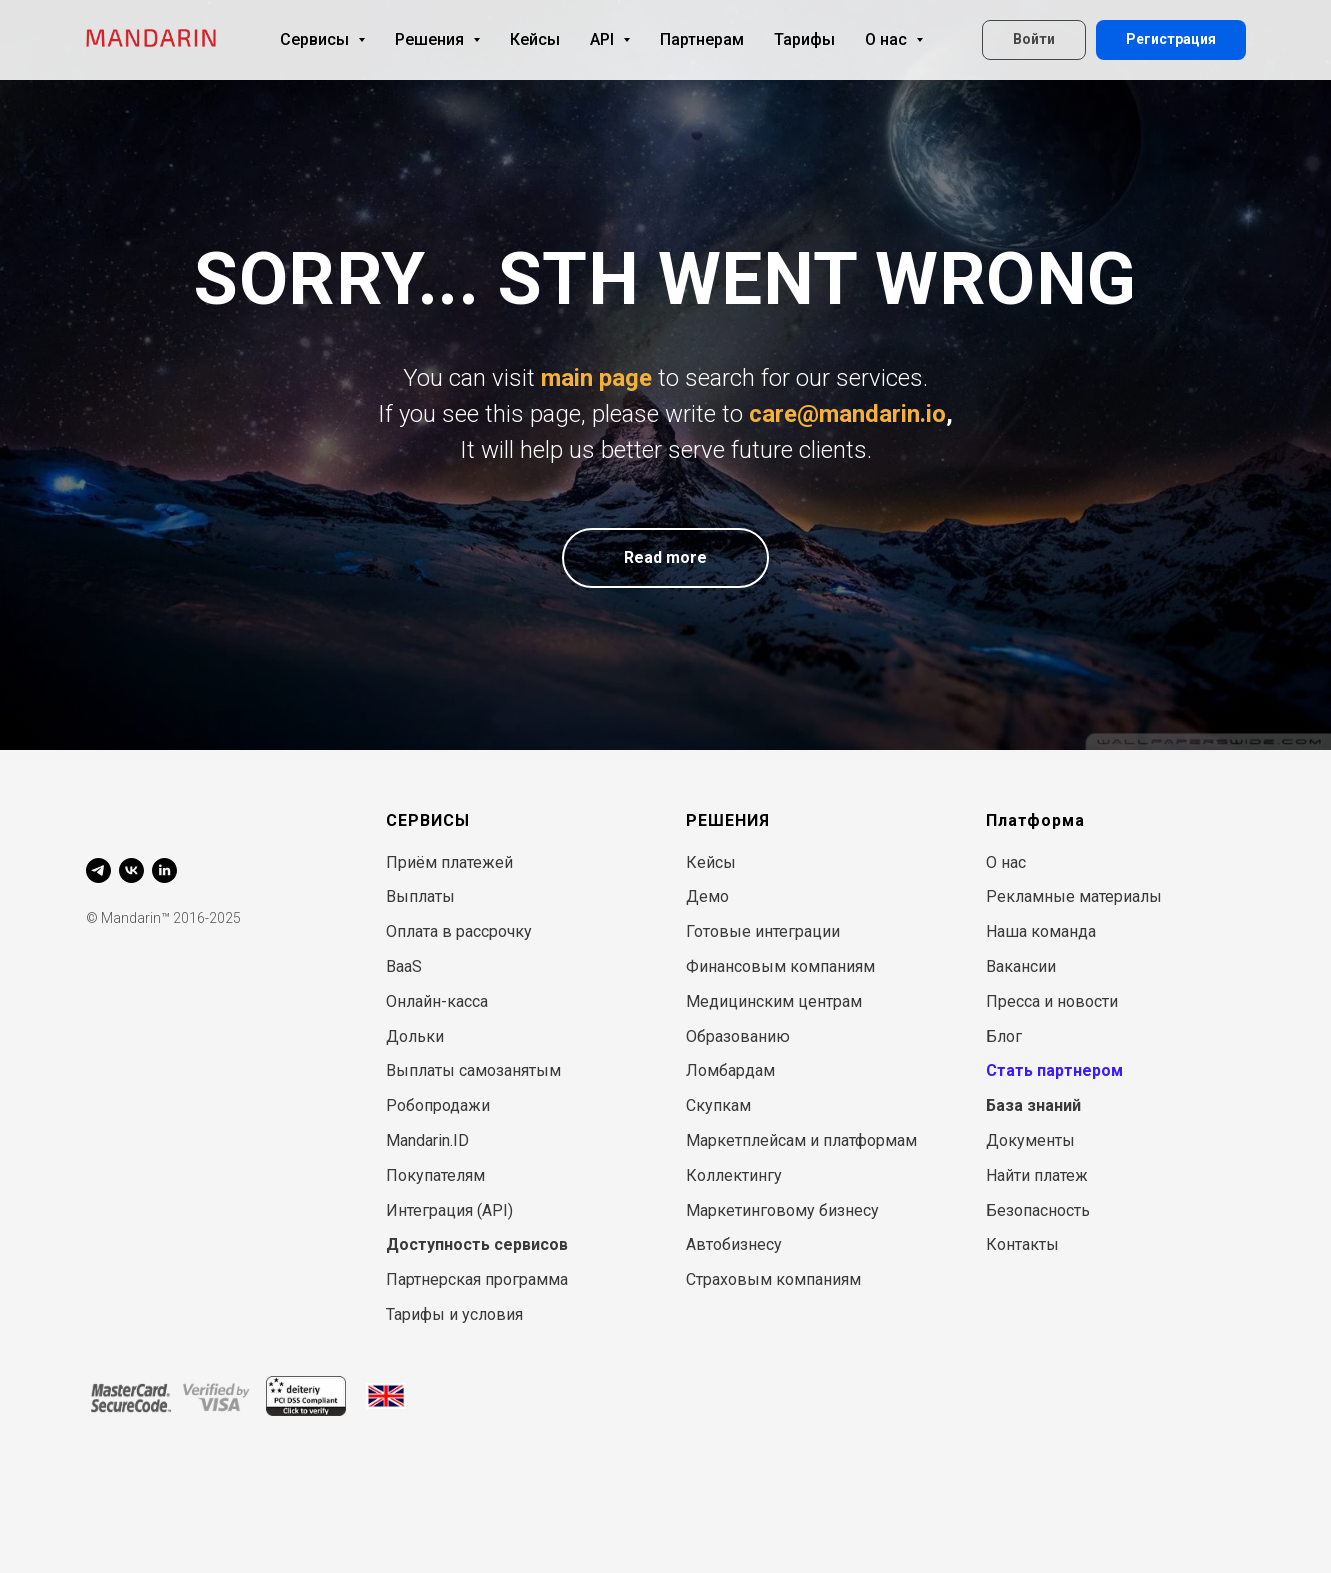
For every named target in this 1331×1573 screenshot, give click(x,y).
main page (596, 378)
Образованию (738, 1036)
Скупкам (718, 1105)
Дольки (415, 1036)
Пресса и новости (1052, 1001)
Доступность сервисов (477, 1244)
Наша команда (1041, 931)
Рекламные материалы (1074, 896)
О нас (894, 39)
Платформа (1035, 820)
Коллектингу (734, 1175)
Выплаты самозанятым (473, 1070)
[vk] (131, 870)
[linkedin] (164, 870)
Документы (1030, 1140)
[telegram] (98, 870)
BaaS (404, 966)
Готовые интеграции (763, 931)
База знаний (1033, 1105)
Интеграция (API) (449, 1210)
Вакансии (1021, 966)
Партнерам (702, 39)
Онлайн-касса (437, 1001)
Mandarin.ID (427, 1140)
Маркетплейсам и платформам (801, 1140)
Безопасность (1038, 1210)
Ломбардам (730, 1070)
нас (1013, 862)
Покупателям (435, 1175)
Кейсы (535, 39)
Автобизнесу (734, 1244)
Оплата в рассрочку (459, 931)
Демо (707, 896)
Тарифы (804, 39)
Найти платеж (1037, 1175)
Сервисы (322, 39)
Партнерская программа (477, 1279)
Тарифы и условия (454, 1314)
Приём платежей (449, 862)
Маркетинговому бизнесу (782, 1210)
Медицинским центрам (774, 1001)
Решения (437, 39)
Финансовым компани (770, 966)
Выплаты (420, 896)
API (610, 39)
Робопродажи (438, 1105)
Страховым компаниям (773, 1279)
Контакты (1022, 1244)
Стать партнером (1054, 1070)
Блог (1004, 1036)
